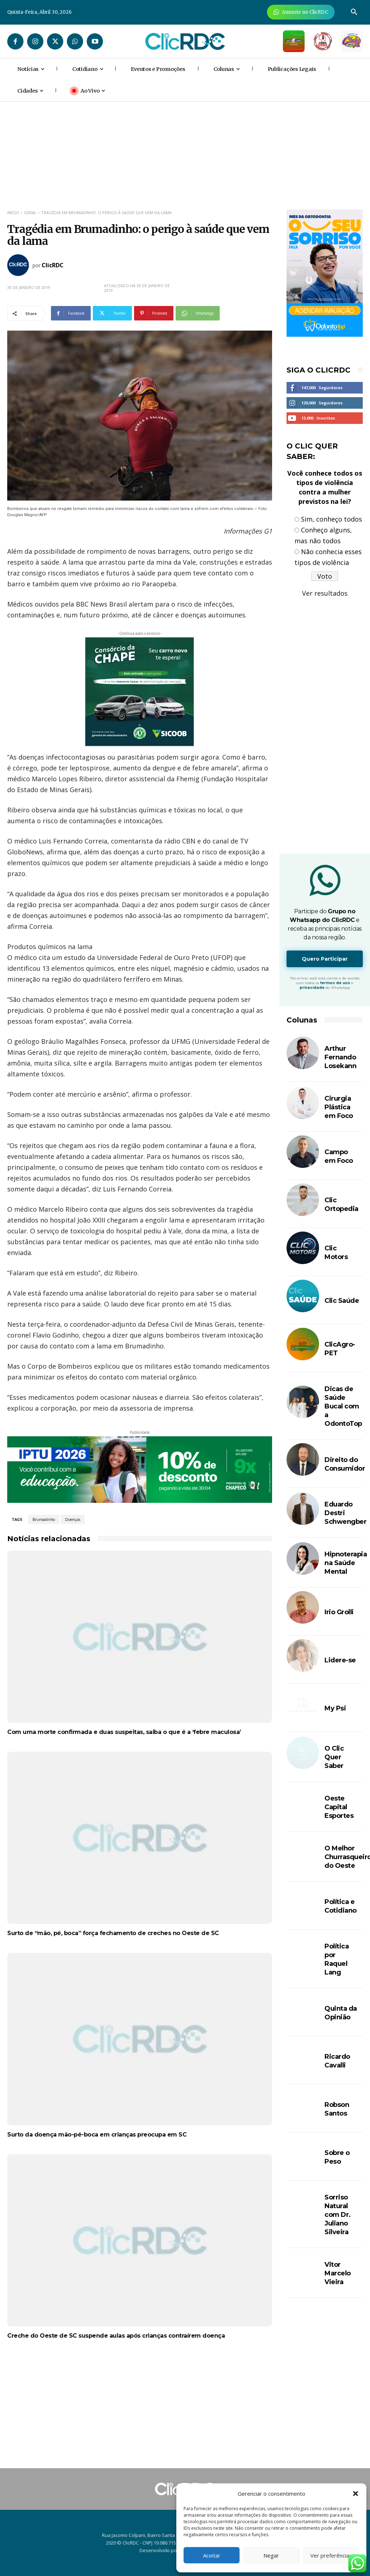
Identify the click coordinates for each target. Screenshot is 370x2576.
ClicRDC (53, 265)
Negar (271, 2555)
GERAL (30, 212)
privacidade (312, 987)
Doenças (72, 1519)
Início (13, 212)
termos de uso (335, 983)
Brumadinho (44, 1519)
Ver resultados (325, 593)
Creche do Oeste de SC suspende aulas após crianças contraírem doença (116, 2335)
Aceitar (211, 2555)
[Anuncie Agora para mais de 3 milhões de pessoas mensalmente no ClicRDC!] (301, 12)
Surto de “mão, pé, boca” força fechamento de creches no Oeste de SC (113, 1933)
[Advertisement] (139, 2410)
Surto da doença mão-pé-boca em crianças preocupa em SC (96, 2134)
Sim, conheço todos (331, 519)
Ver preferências (331, 2555)
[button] (355, 2493)
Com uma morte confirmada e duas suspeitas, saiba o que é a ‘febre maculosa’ (124, 1732)
